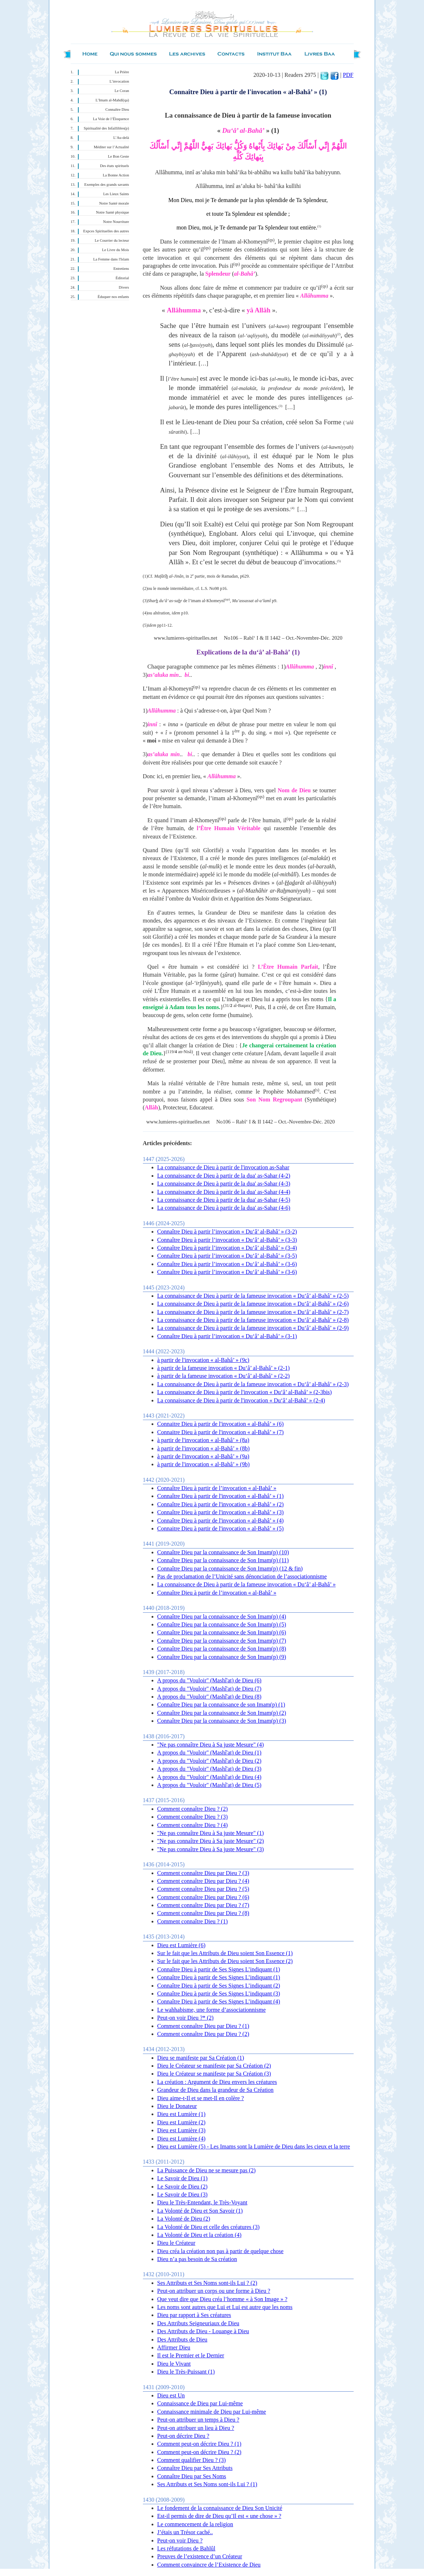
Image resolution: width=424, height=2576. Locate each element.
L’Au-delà (121, 138)
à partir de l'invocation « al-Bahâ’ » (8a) (203, 1440)
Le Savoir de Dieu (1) (182, 2178)
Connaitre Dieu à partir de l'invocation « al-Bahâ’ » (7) (220, 1432)
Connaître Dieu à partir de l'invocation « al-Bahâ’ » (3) (220, 1512)
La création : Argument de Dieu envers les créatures (217, 2082)
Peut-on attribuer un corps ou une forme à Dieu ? (213, 2291)
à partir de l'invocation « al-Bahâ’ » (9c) (203, 1360)
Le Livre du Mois (115, 250)
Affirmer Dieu (174, 2347)
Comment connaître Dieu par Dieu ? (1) (203, 2026)
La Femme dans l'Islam (111, 259)
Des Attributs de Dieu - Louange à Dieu (203, 2331)
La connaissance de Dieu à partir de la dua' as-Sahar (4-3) (223, 1183)
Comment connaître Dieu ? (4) (192, 1825)
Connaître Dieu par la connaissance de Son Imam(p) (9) (221, 1657)
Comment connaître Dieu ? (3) (192, 1817)
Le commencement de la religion (195, 2524)
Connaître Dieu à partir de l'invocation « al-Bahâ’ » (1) (220, 1496)
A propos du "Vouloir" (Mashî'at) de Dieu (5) (209, 1785)
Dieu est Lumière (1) (181, 2114)
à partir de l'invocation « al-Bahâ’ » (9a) (203, 1456)
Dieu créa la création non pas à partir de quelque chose (220, 2251)
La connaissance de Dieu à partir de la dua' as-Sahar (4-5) (223, 1200)
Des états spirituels (114, 166)
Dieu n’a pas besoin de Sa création (197, 2259)
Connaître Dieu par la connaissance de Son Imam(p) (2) (221, 1713)
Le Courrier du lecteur (112, 240)
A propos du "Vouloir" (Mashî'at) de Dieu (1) (209, 1752)
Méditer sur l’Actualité (111, 147)
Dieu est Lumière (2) (181, 2122)
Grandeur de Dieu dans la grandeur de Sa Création (215, 2090)
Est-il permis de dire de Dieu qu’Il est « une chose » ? (219, 2516)
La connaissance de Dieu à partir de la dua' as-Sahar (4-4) (223, 1192)
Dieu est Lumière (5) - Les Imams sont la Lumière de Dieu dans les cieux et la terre (253, 2146)
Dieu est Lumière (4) (181, 2138)
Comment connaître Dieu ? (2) (192, 1809)
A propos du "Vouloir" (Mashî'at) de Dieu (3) (209, 1769)
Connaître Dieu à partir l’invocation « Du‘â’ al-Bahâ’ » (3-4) (227, 1248)
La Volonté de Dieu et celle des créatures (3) (208, 2227)
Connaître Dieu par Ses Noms (191, 2476)
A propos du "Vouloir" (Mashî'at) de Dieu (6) (209, 1680)
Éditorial (122, 278)
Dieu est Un (171, 2395)
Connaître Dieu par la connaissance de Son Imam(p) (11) (223, 1560)
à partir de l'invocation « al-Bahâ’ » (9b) (203, 1464)
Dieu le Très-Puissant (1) (186, 2372)
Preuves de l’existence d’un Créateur (199, 2556)
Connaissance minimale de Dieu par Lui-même (211, 2412)
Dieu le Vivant (174, 2364)
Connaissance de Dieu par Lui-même (200, 2403)
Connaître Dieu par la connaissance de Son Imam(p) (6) (221, 1632)
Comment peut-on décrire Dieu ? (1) (199, 2444)
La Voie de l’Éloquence (111, 119)
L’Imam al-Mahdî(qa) (112, 100)
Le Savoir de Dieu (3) (182, 2194)
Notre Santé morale (114, 203)
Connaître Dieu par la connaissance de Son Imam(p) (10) (223, 1552)
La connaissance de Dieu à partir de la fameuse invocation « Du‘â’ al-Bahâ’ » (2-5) (253, 1296)
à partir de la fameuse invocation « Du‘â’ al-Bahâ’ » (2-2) (223, 1376)
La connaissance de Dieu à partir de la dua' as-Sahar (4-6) (223, 1208)
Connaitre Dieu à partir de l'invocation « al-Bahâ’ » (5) (220, 1528)
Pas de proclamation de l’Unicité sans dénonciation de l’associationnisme (242, 1576)
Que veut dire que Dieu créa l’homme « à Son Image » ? (222, 2299)
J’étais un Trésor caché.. (185, 2532)
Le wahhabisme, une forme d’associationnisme (211, 2010)
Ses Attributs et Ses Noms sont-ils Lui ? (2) (207, 2283)
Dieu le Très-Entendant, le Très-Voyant (202, 2202)
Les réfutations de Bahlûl (186, 2548)
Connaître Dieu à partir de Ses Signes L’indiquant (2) (218, 1986)
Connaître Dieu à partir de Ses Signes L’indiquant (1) (218, 1969)
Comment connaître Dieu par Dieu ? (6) (203, 1897)
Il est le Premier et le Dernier (190, 2355)
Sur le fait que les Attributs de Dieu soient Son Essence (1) (225, 1953)
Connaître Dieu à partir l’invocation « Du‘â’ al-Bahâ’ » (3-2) (227, 1231)
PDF (348, 75)
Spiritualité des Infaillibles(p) (106, 128)
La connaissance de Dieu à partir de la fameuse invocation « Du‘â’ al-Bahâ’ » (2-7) (253, 1312)
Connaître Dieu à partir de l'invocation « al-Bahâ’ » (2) (220, 1504)
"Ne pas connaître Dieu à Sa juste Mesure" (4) (210, 1745)
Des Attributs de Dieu (182, 2339)
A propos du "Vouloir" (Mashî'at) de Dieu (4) (209, 1777)
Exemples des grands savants (106, 185)
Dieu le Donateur (177, 2106)
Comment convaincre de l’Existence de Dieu (209, 2565)
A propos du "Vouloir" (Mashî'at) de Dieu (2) (209, 1761)
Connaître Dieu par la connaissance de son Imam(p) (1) (221, 1704)
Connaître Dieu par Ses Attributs (195, 2468)
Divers (124, 287)
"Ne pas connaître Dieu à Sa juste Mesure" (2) (210, 1841)
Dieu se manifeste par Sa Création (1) (200, 2058)
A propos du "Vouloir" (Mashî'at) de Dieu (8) (209, 1697)
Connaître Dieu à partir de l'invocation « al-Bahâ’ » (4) (220, 1520)
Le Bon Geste (118, 156)
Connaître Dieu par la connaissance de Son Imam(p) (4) (221, 1616)
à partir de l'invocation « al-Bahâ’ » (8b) (203, 1448)
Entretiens (121, 269)
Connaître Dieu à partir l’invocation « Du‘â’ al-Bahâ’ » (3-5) (227, 1256)
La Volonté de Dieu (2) (183, 2219)
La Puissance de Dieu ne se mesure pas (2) (206, 2170)
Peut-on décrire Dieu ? (183, 2436)
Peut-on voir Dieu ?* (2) (185, 2018)
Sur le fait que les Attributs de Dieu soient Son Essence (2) (225, 1961)
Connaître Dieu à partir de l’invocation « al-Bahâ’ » (216, 1488)
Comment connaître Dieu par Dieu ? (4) (203, 1881)
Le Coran (122, 91)
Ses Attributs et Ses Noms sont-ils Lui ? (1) (207, 2484)
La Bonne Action (116, 175)
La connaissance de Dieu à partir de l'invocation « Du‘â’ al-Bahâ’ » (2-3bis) (244, 1392)
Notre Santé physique (112, 212)
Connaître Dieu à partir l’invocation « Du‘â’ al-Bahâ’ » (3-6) (227, 1264)
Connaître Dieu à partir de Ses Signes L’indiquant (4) (218, 2001)
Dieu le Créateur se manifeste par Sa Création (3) (214, 2074)
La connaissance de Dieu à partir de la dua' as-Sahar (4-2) (223, 1176)
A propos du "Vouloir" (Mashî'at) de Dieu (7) (209, 1689)
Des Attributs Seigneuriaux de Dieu (198, 2323)
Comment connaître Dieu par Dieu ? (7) (203, 1905)
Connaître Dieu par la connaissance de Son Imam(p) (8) (221, 1649)
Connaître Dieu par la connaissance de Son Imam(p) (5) (221, 1624)
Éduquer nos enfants (113, 297)
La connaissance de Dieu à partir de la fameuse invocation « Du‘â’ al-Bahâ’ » (246, 1584)
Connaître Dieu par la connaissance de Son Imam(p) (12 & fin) (230, 1568)
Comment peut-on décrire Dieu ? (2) (199, 2452)
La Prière (122, 72)
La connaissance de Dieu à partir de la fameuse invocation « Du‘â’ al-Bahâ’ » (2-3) (253, 1384)
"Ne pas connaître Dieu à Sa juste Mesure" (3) (210, 1849)
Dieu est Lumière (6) (181, 1945)
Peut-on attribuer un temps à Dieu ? (198, 2420)
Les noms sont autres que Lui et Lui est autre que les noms (225, 2307)
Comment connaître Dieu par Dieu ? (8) (203, 1913)
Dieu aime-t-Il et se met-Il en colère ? (200, 2098)
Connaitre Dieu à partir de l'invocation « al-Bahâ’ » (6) (220, 1424)
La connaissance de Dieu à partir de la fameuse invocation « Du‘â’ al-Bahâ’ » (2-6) (253, 1304)
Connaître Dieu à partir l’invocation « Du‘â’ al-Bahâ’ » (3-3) (227, 1240)
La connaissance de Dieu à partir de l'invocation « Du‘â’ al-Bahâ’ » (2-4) (241, 1400)
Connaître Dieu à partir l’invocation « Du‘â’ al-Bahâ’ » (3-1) (227, 1336)
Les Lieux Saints (116, 194)
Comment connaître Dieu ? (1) (192, 1921)
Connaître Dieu (117, 109)
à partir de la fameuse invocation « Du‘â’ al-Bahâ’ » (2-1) (223, 1368)
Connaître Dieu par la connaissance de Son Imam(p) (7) (221, 1641)
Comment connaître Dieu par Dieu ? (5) (203, 1889)
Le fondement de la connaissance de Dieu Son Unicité (220, 2508)
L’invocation (119, 81)
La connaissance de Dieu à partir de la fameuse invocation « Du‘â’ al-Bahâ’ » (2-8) (253, 1320)
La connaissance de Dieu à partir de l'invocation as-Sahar (223, 1167)
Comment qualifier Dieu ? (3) (191, 2460)
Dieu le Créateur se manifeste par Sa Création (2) (214, 2066)
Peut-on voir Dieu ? (180, 2540)
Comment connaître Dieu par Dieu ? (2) (203, 2034)
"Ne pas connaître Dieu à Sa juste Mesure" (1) (210, 1833)
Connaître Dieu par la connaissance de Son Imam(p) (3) (221, 1721)
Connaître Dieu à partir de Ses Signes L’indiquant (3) (218, 1993)
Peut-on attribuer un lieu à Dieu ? (195, 2428)
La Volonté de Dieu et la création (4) (199, 2235)
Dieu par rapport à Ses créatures (194, 2315)
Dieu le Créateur (176, 2243)
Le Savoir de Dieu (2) (182, 2186)
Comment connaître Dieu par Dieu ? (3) (203, 1873)
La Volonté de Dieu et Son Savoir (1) (200, 2211)
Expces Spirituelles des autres (106, 231)
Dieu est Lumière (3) (181, 2130)
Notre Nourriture (116, 222)
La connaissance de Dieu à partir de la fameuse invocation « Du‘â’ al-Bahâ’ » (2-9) (253, 1328)
